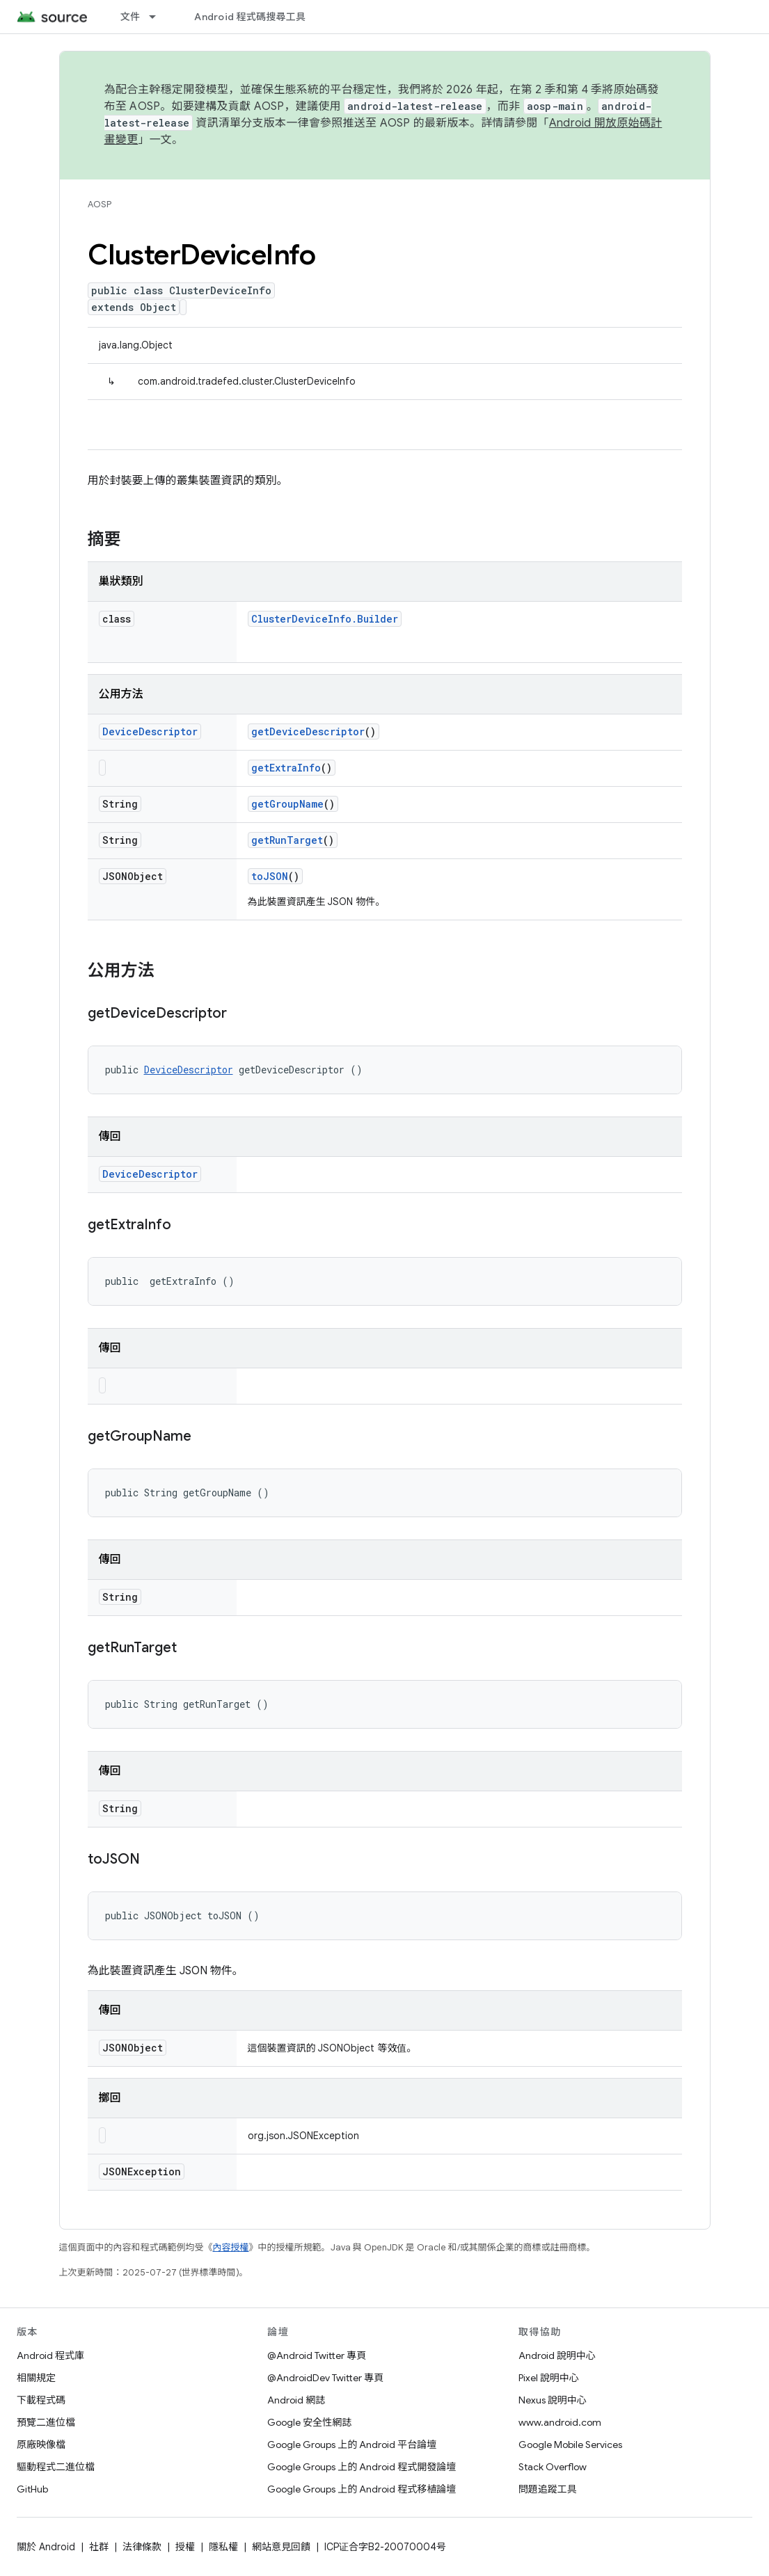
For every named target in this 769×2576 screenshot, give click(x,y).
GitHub (32, 2489)
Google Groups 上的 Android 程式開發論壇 (361, 2467)
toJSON (269, 876)
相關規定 (36, 2377)
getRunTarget (287, 840)
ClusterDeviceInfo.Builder (324, 618)
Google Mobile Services (570, 2444)
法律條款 (141, 2546)
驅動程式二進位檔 (56, 2467)
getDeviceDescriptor (308, 731)
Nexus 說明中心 (552, 2400)
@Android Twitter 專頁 (316, 2355)
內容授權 (231, 2247)
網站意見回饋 (281, 2546)
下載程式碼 (41, 2400)
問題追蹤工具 (547, 2489)
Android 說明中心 (557, 2355)
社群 (99, 2546)
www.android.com (559, 2422)
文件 (130, 16)
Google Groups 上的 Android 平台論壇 (351, 2444)
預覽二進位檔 (46, 2422)
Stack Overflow (552, 2467)
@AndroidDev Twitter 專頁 (325, 2377)
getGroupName (287, 803)
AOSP (99, 204)
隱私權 (223, 2546)
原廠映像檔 (41, 2444)
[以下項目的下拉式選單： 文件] (158, 16)
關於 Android (46, 2546)
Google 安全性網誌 (309, 2422)
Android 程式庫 (50, 2355)
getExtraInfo (286, 767)
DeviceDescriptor (150, 731)
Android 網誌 (296, 2400)
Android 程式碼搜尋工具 (250, 16)
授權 (185, 2546)
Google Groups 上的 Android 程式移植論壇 (361, 2489)
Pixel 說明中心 (548, 2377)
